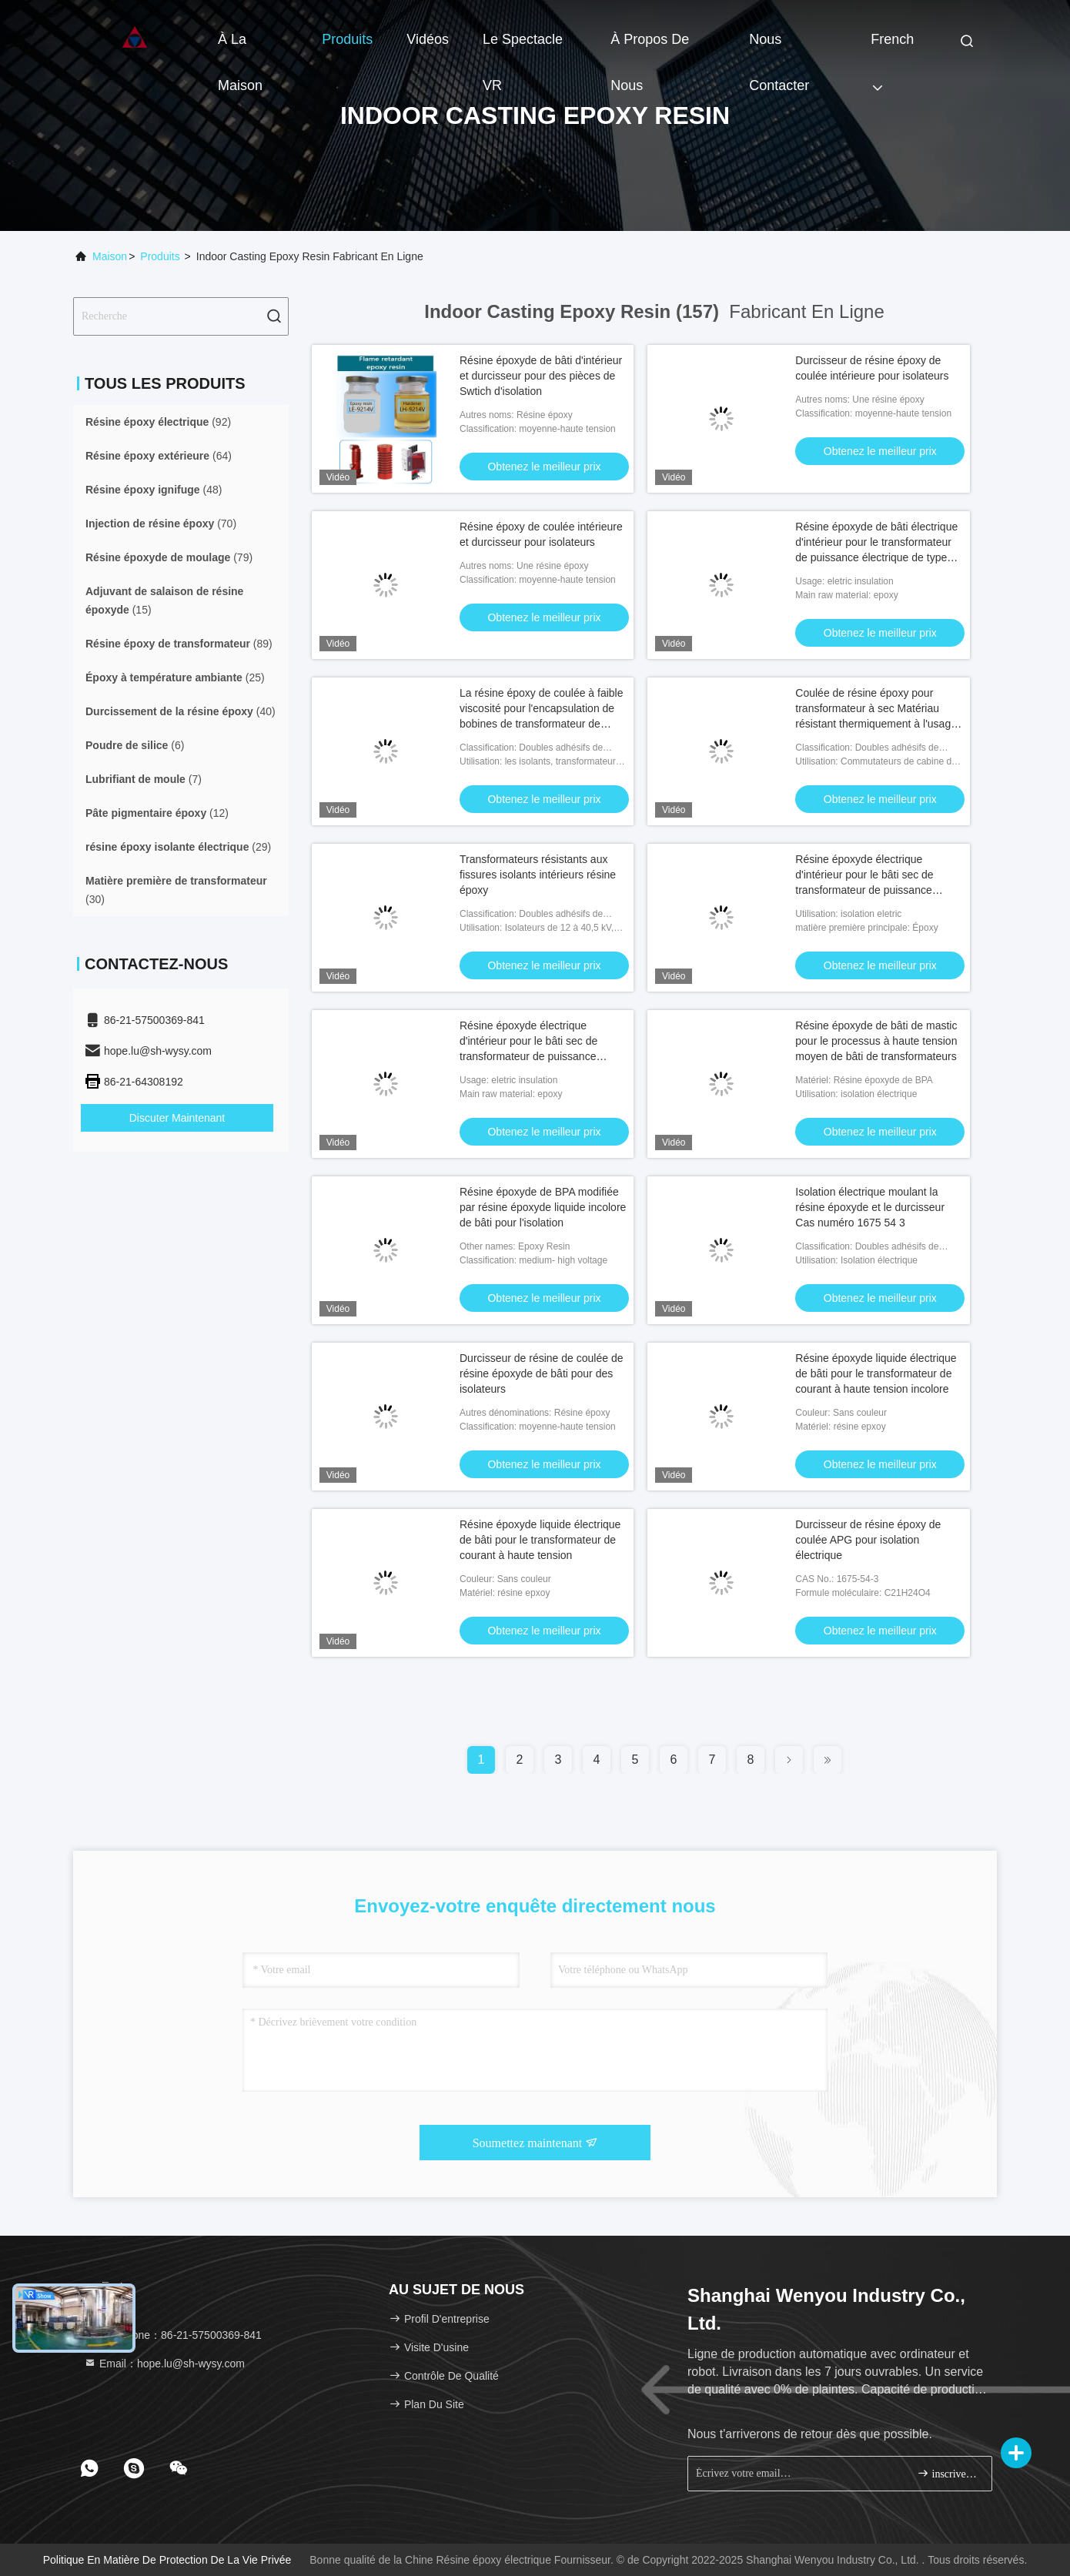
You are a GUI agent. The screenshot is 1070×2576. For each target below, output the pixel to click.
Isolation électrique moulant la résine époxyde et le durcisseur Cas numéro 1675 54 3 (870, 1207)
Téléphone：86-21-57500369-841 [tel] (173, 2335)
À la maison (240, 47)
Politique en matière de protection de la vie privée (167, 2560)
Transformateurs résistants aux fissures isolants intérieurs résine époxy (538, 874)
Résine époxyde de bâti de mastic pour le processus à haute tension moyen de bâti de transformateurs (876, 1040)
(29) (178, 847)
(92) (158, 422)
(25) (175, 677)
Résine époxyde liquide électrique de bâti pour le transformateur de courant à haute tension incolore (875, 1373)
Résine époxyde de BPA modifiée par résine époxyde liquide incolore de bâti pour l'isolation (543, 1207)
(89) (179, 643)
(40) (180, 711)
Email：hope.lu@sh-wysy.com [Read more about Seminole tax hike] (164, 2363)
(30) (176, 890)
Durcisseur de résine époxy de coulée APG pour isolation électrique (868, 1539)
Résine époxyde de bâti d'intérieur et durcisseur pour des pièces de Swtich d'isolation (541, 375)
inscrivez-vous (948, 2473)
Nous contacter (779, 47)
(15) (164, 600)
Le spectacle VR (523, 47)
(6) (134, 745)
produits (159, 256)
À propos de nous (649, 47)
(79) (168, 557)
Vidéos (427, 39)
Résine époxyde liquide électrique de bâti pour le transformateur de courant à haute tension (540, 1539)
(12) (157, 813)
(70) (160, 523)
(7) (143, 779)
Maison (109, 256)
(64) (158, 456)
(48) (153, 489)
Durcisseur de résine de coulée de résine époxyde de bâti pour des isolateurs (541, 1373)
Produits (347, 39)
